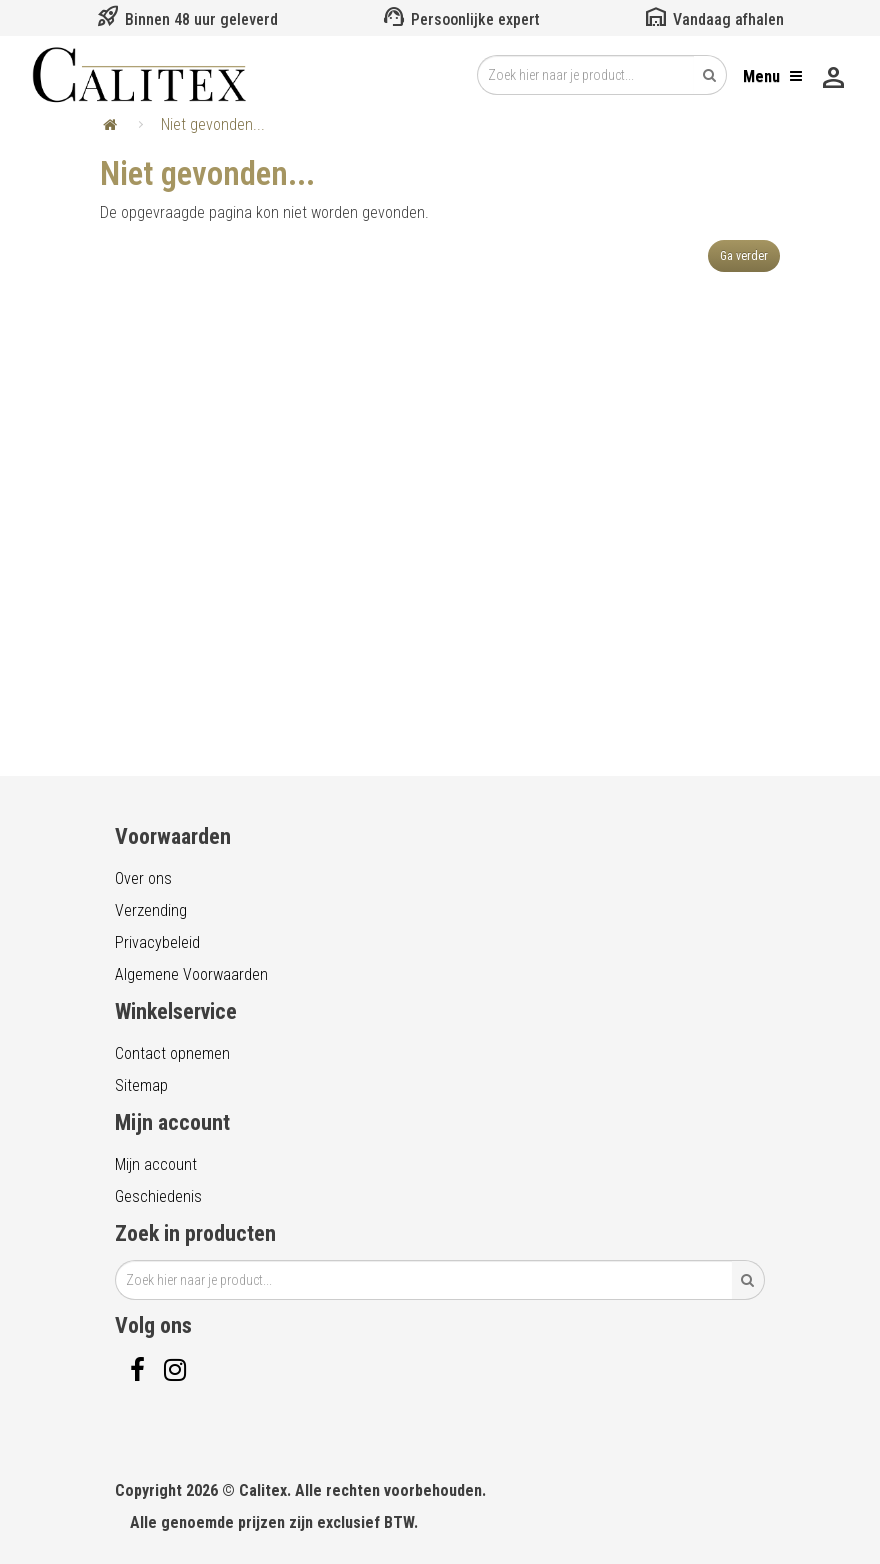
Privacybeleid (157, 942)
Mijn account (156, 1164)
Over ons (143, 878)
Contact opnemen (172, 1053)
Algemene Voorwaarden (191, 974)
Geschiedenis (158, 1196)
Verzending (151, 910)
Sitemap (141, 1085)
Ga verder (744, 256)
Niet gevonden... (213, 124)
